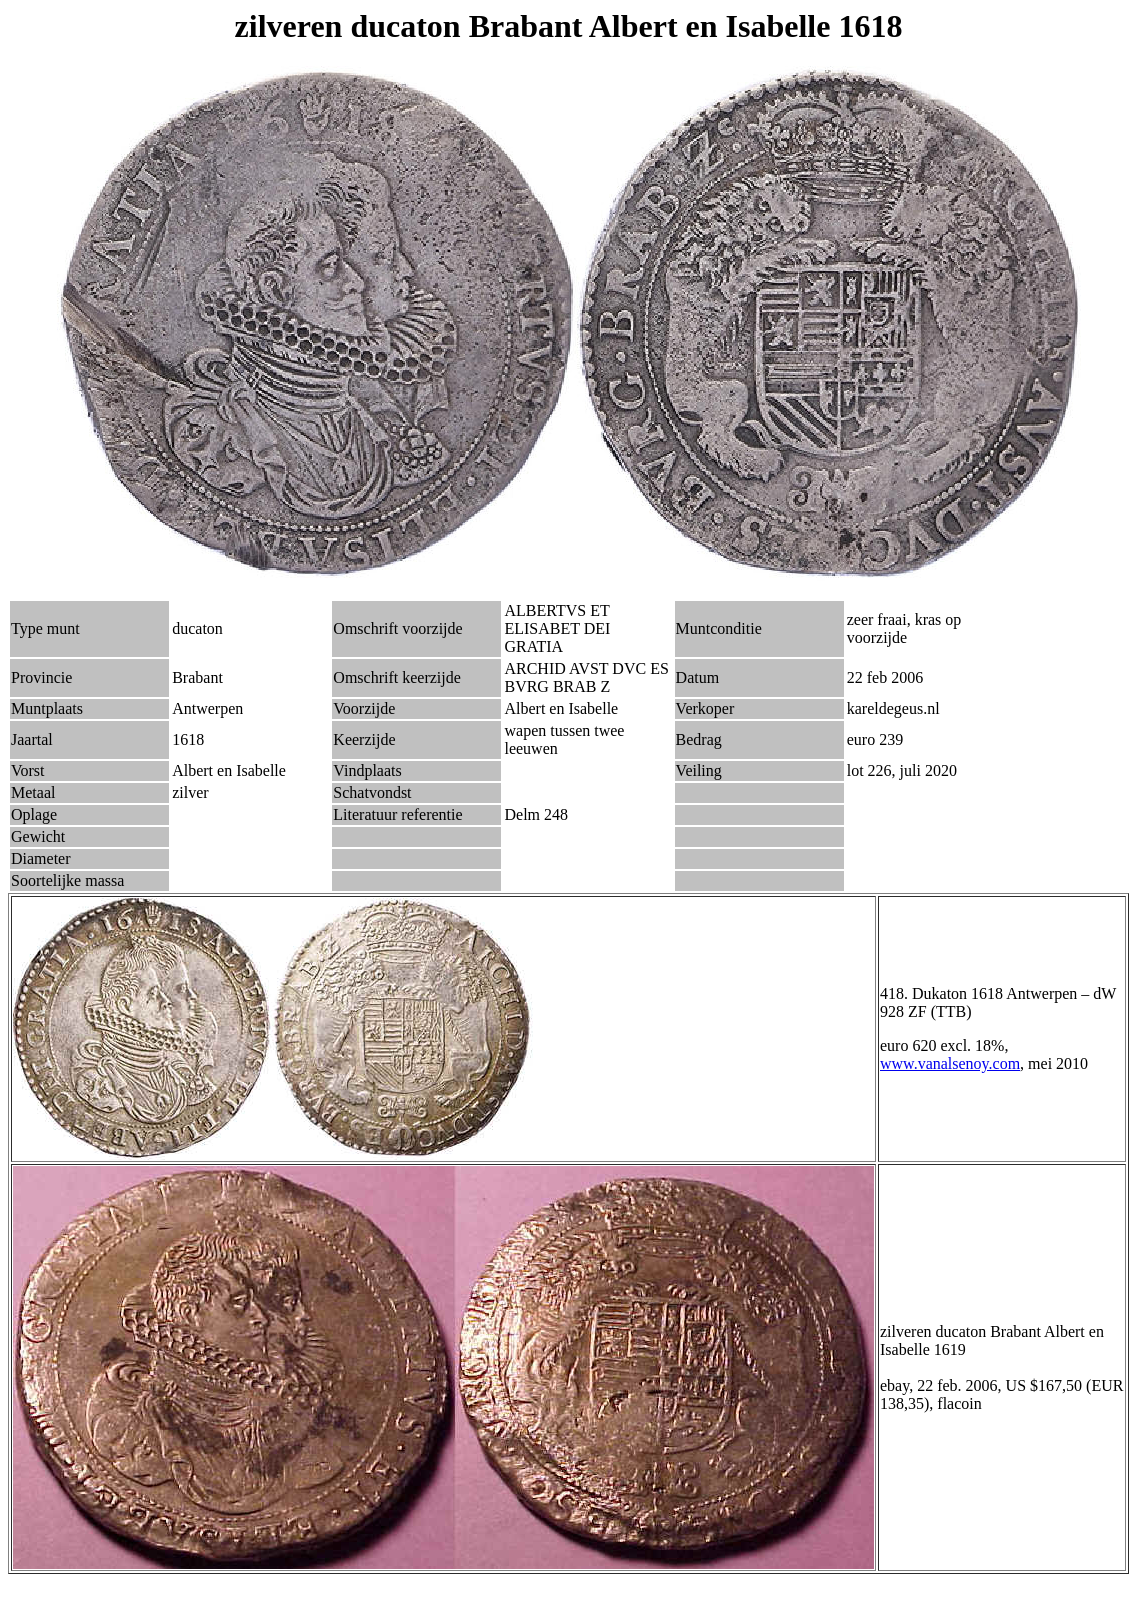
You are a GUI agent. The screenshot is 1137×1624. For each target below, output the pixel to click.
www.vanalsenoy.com (950, 1063)
